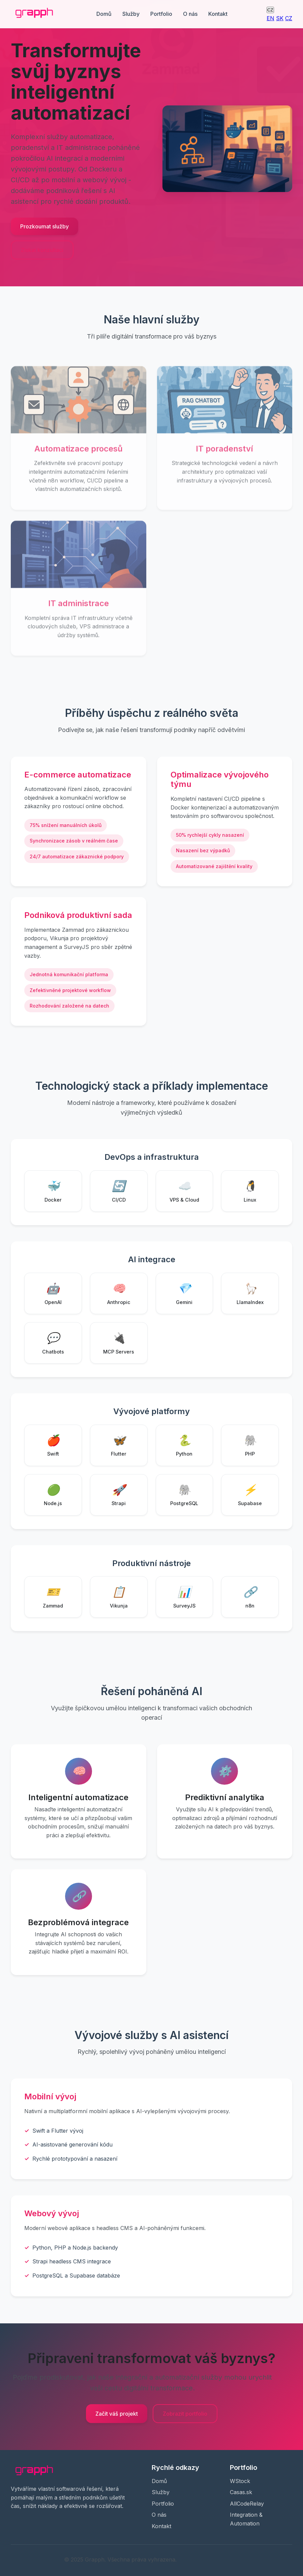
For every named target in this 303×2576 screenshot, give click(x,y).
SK (279, 18)
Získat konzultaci (42, 250)
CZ (270, 9)
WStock (240, 2481)
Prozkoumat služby (44, 226)
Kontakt (218, 13)
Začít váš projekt (116, 2413)
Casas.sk (241, 2492)
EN (270, 18)
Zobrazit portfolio (185, 2413)
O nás (190, 13)
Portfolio (161, 13)
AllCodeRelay (247, 2503)
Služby (131, 13)
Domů (104, 13)
